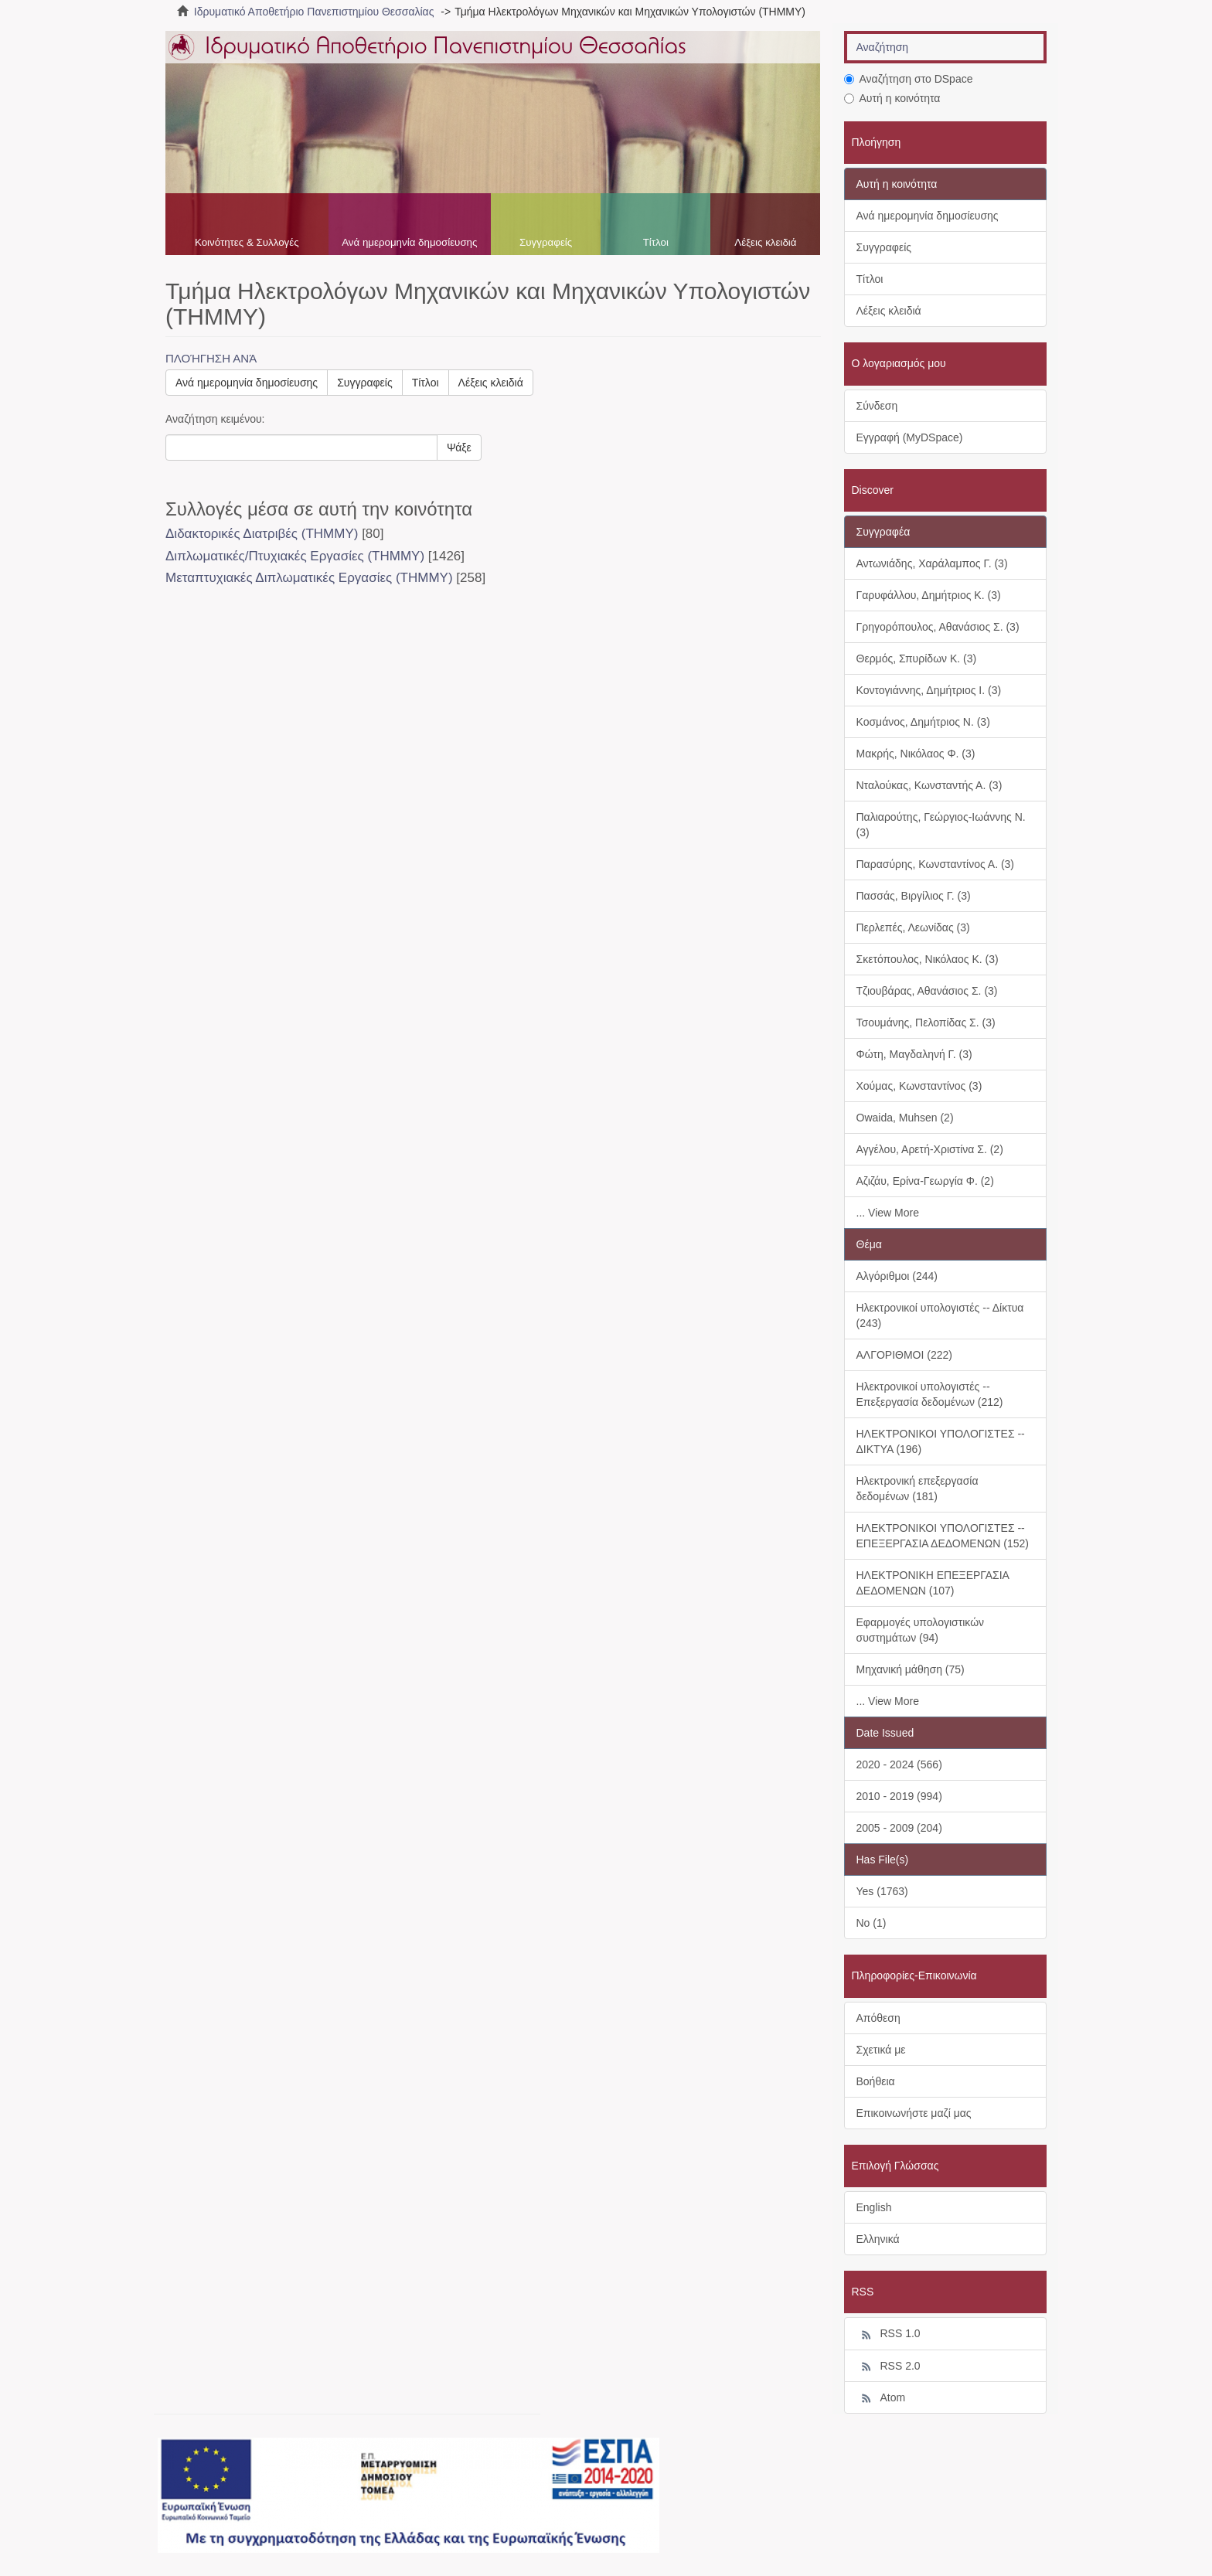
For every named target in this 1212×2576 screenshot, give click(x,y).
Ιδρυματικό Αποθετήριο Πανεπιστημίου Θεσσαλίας (314, 11)
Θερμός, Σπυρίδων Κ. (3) (916, 658)
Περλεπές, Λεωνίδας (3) (913, 927)
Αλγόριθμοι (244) (897, 1276)
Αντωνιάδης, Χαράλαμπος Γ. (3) (932, 563)
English (874, 2207)
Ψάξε (459, 447)
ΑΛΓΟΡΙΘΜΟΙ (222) (904, 1355)
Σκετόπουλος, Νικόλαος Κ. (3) (927, 959)
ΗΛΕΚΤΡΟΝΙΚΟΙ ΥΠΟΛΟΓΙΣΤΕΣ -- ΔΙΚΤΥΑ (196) (940, 1441)
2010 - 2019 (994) (899, 1796)
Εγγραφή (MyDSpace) (909, 437)
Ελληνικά (878, 2239)
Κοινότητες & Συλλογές (247, 242)
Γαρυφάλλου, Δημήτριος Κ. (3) (928, 595)
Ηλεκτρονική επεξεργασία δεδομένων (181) (917, 1488)
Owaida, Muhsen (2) (905, 1117)
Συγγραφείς (545, 242)
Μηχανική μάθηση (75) (910, 1669)
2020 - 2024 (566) (899, 1764)
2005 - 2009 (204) (899, 1828)
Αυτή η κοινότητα (892, 98)
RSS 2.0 (888, 2367)
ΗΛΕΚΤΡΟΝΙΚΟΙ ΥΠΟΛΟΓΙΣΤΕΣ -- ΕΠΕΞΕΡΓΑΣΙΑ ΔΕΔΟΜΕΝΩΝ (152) (942, 1536)
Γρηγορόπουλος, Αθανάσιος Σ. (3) (938, 627)
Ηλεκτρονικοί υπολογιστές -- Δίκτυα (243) (940, 1315)
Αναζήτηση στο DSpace (908, 79)
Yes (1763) (882, 1891)
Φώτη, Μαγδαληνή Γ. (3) (914, 1054)
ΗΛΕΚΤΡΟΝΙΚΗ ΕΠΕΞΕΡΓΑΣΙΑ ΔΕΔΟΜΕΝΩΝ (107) (932, 1583)
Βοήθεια (875, 2081)
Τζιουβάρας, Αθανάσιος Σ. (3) (927, 991)
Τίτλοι (656, 242)
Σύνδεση (877, 406)
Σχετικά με (881, 2049)
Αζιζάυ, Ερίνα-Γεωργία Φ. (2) (925, 1181)
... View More (887, 1212)
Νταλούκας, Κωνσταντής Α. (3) (929, 785)
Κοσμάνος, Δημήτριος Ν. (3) (923, 722)
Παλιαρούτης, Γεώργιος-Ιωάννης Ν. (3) (941, 825)
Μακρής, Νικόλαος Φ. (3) (915, 753)
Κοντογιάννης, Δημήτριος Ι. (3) (929, 690)
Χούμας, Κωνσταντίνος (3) (919, 1086)
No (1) (871, 1923)
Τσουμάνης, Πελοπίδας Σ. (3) (926, 1022)
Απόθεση (878, 2018)
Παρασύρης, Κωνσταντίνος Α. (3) (935, 864)
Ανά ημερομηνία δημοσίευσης (409, 242)
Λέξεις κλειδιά (765, 242)
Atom (881, 2398)
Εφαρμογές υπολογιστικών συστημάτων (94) (920, 1630)
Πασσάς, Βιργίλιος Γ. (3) (913, 896)
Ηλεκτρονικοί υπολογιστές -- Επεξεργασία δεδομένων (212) (929, 1394)
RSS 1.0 (888, 2334)
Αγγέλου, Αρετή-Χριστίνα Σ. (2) (929, 1149)
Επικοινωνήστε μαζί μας (914, 2113)
